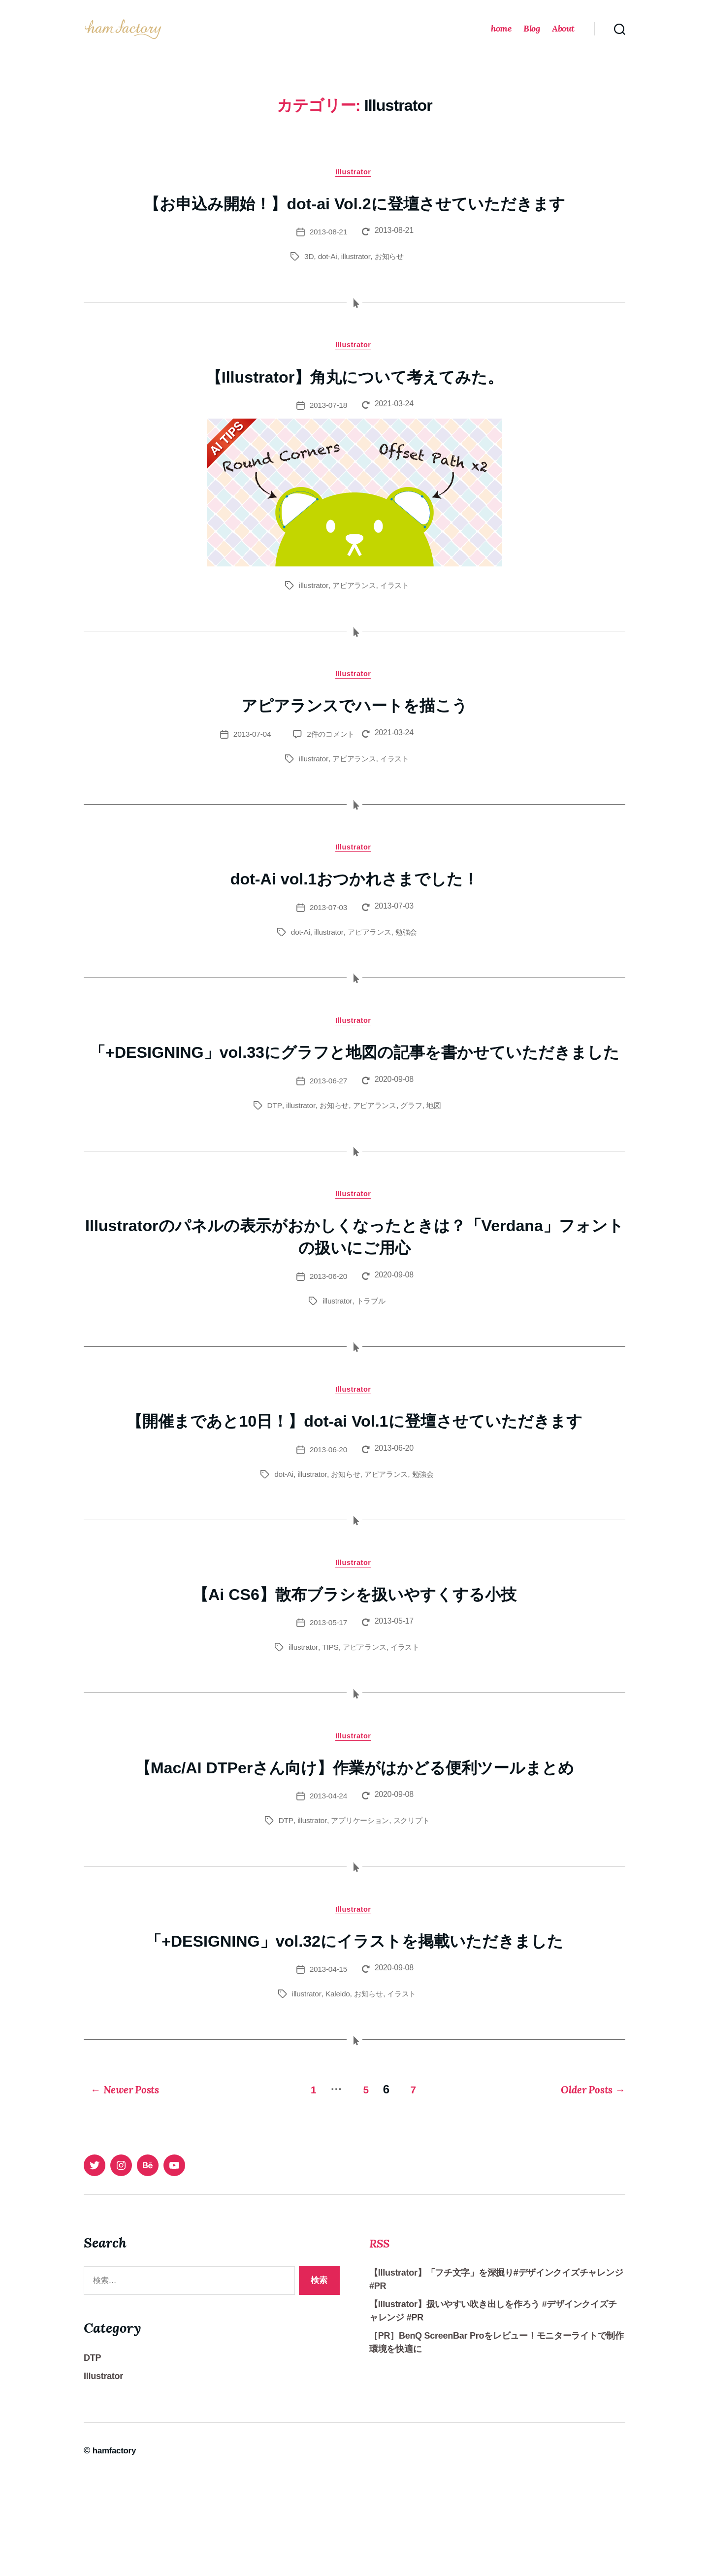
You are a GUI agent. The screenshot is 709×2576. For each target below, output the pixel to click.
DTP (270, 1150)
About (563, 36)
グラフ (413, 1150)
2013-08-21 (327, 248)
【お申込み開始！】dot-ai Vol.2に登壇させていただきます (355, 218)
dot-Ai (326, 273)
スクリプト (413, 1918)
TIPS (328, 1720)
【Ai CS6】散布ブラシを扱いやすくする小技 (354, 1666)
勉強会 (408, 953)
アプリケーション (359, 1918)
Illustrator (354, 187)
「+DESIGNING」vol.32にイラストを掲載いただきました (354, 2039)
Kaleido (336, 2093)
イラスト (396, 603)
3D (307, 273)
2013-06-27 (327, 1126)
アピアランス (353, 603)
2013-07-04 (248, 754)
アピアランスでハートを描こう (354, 724)
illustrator (355, 273)
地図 (437, 1150)
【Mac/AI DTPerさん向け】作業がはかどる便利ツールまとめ (354, 1852)
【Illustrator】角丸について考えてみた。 (354, 393)
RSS (382, 2340)
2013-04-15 (327, 2068)
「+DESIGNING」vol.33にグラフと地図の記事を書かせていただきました (354, 1085)
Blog (531, 36)
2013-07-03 (327, 929)
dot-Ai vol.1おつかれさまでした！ (354, 899)
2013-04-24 (327, 1893)
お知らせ (390, 273)
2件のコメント (329, 754)
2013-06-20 (327, 1323)
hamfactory (116, 2548)
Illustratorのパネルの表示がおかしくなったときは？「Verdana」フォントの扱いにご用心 (354, 1283)
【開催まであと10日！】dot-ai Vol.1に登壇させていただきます (354, 1480)
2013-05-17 (327, 1696)
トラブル (371, 1348)
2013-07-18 (327, 423)
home (501, 36)
